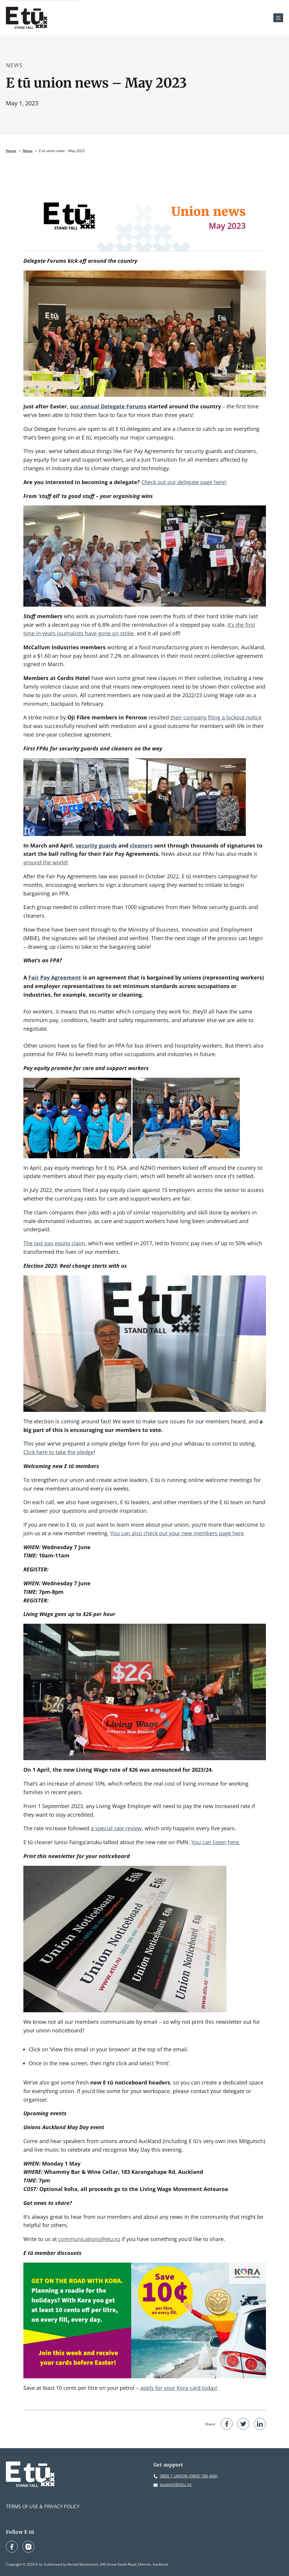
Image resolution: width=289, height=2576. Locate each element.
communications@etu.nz (89, 2238)
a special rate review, (117, 1828)
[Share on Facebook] (227, 2424)
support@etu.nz (176, 2484)
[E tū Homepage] (26, 18)
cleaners (141, 845)
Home (11, 150)
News (14, 65)
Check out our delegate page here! (184, 482)
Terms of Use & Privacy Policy (43, 2506)
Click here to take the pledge (58, 1452)
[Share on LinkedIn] (260, 2424)
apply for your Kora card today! (178, 2387)
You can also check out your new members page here (177, 1533)
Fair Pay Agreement (54, 977)
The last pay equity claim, (55, 1243)
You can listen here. (215, 1842)
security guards (96, 845)
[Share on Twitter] (243, 2424)
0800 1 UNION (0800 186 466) (188, 2476)
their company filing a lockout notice (215, 717)
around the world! (45, 862)
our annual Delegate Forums (108, 406)
